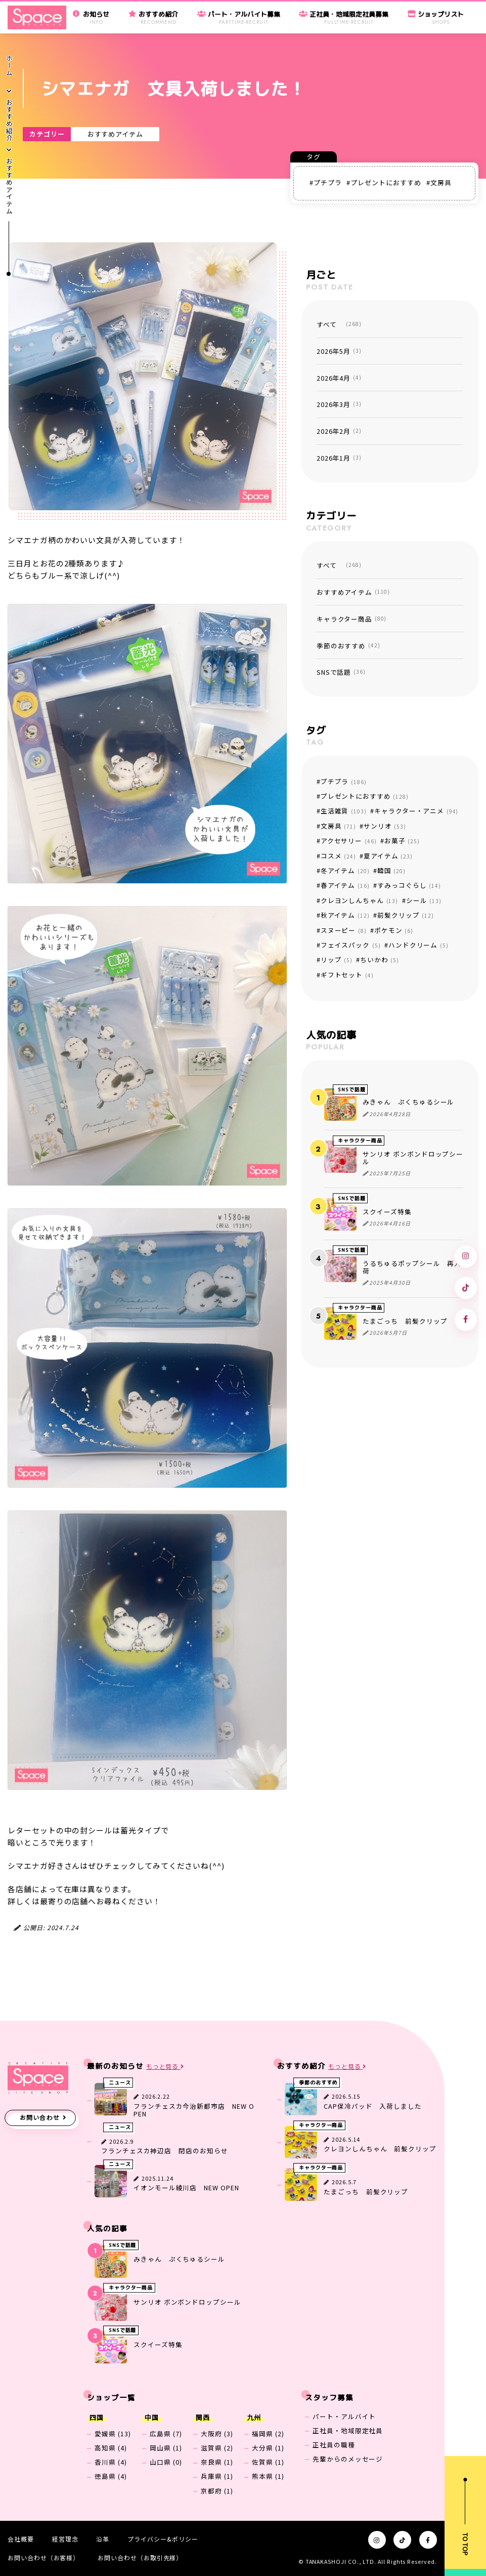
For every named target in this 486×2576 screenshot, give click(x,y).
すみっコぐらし (409, 885)
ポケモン (393, 930)
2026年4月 (339, 378)
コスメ (338, 856)
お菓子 (402, 840)
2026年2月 (339, 431)
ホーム (9, 65)
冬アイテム (345, 870)
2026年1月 (339, 458)
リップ (336, 959)
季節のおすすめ (348, 645)
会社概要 (21, 2538)
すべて (339, 324)
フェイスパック (351, 945)
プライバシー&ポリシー (162, 2538)
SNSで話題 (341, 672)
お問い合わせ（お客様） (43, 2557)
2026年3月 (339, 404)
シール (423, 900)
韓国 (391, 870)
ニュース (120, 2082)
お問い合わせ (40, 2117)
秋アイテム (345, 915)
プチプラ (328, 182)
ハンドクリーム (418, 945)
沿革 (102, 2538)
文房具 (441, 182)
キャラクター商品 (352, 619)
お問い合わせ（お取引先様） (140, 2557)
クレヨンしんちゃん (360, 900)
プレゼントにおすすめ (385, 182)
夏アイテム (388, 856)
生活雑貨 (344, 810)
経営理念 (65, 2538)
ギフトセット (347, 974)
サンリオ (385, 826)
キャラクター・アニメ (416, 810)
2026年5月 (339, 351)
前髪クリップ (405, 915)
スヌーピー (344, 930)
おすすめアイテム (115, 134)
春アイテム (345, 885)
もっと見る (165, 2066)
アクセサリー (349, 840)
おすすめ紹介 (9, 121)
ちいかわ (379, 959)
